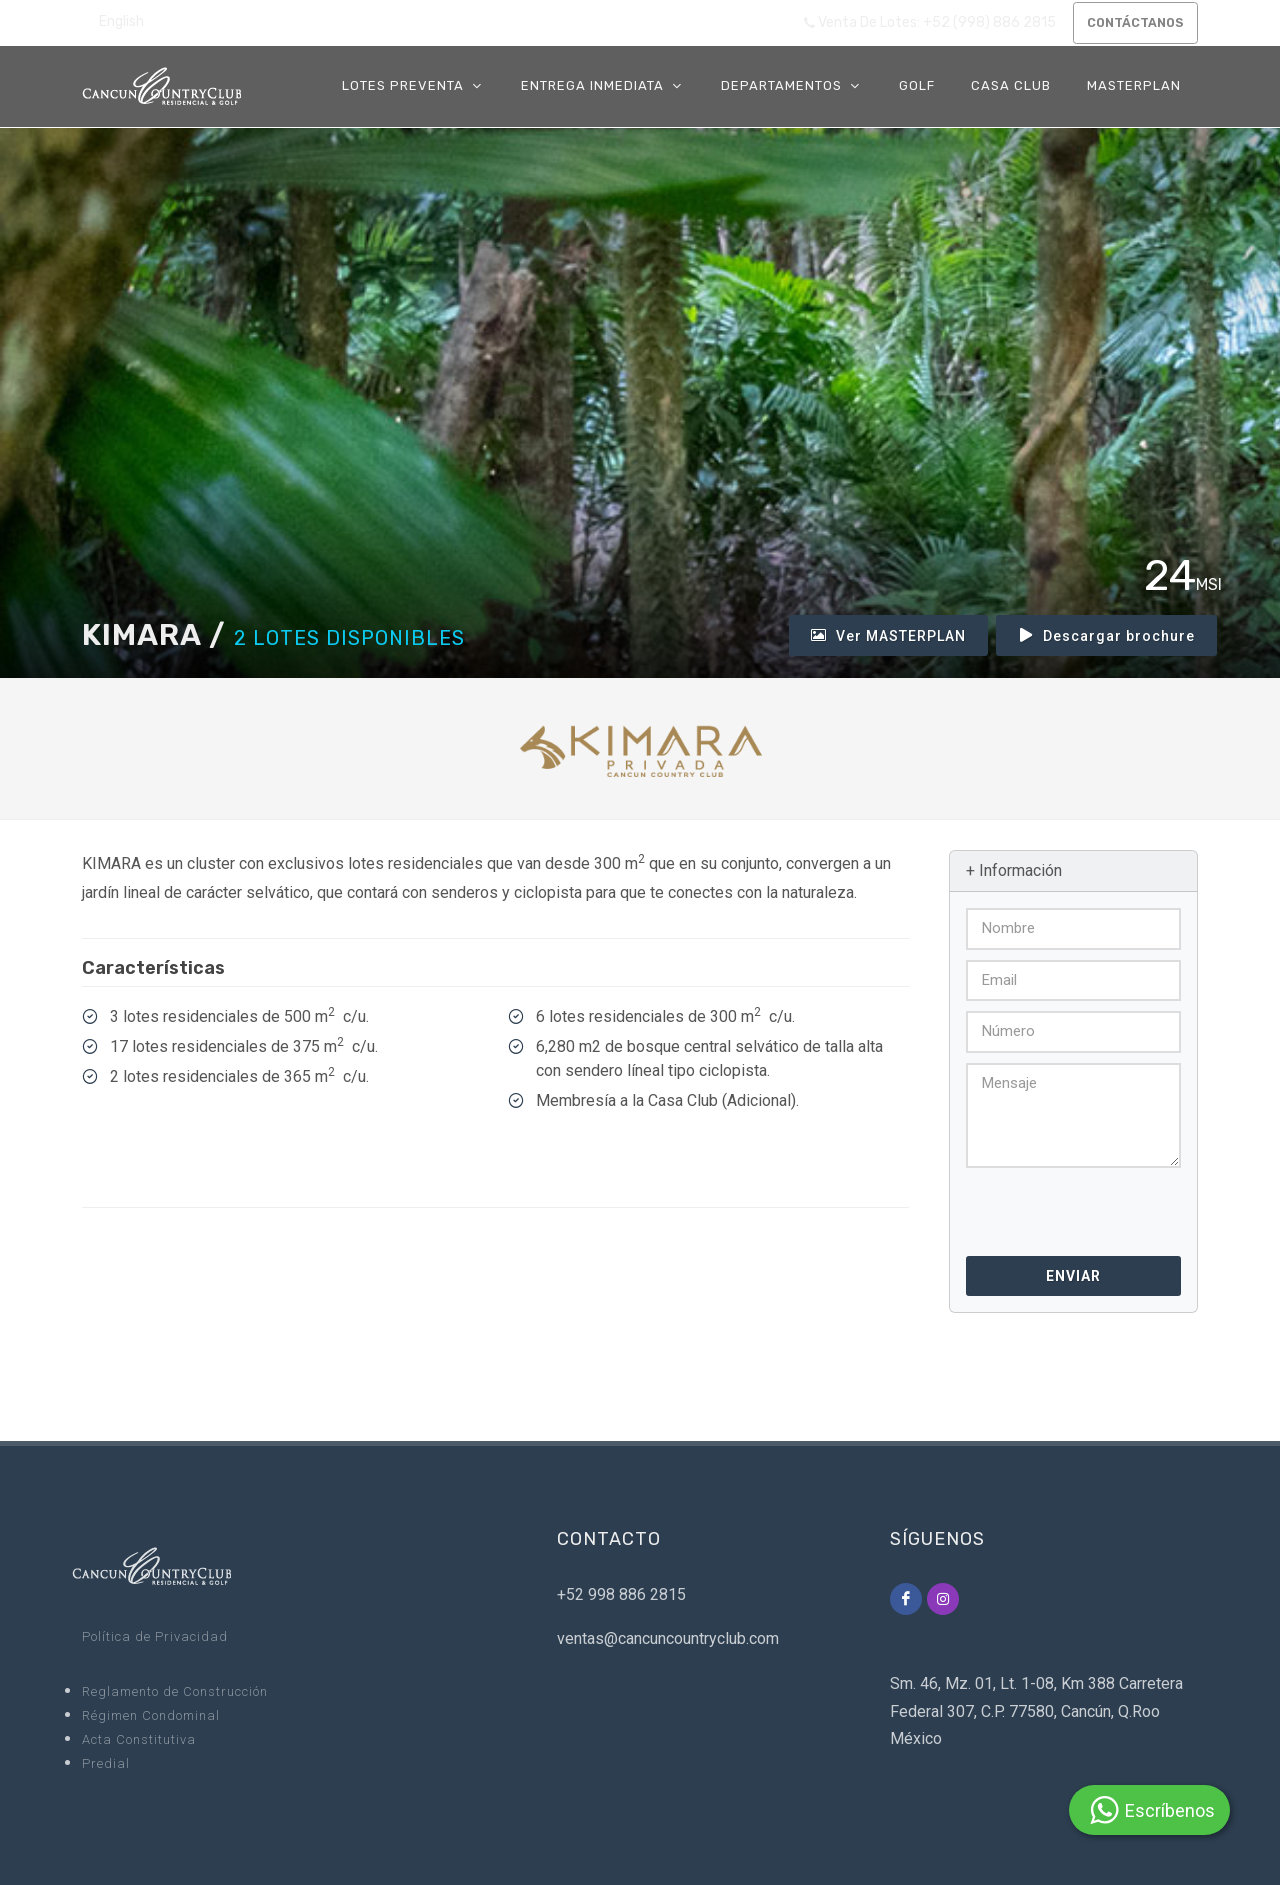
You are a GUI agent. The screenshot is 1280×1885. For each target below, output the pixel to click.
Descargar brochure (1106, 635)
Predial (106, 1763)
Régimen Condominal (151, 1715)
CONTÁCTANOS (1131, 22)
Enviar (1073, 1276)
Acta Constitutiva (139, 1739)
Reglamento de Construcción (175, 1691)
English (121, 21)
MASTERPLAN (1134, 85)
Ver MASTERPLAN (888, 635)
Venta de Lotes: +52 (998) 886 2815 (922, 23)
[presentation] (1074, 1205)
